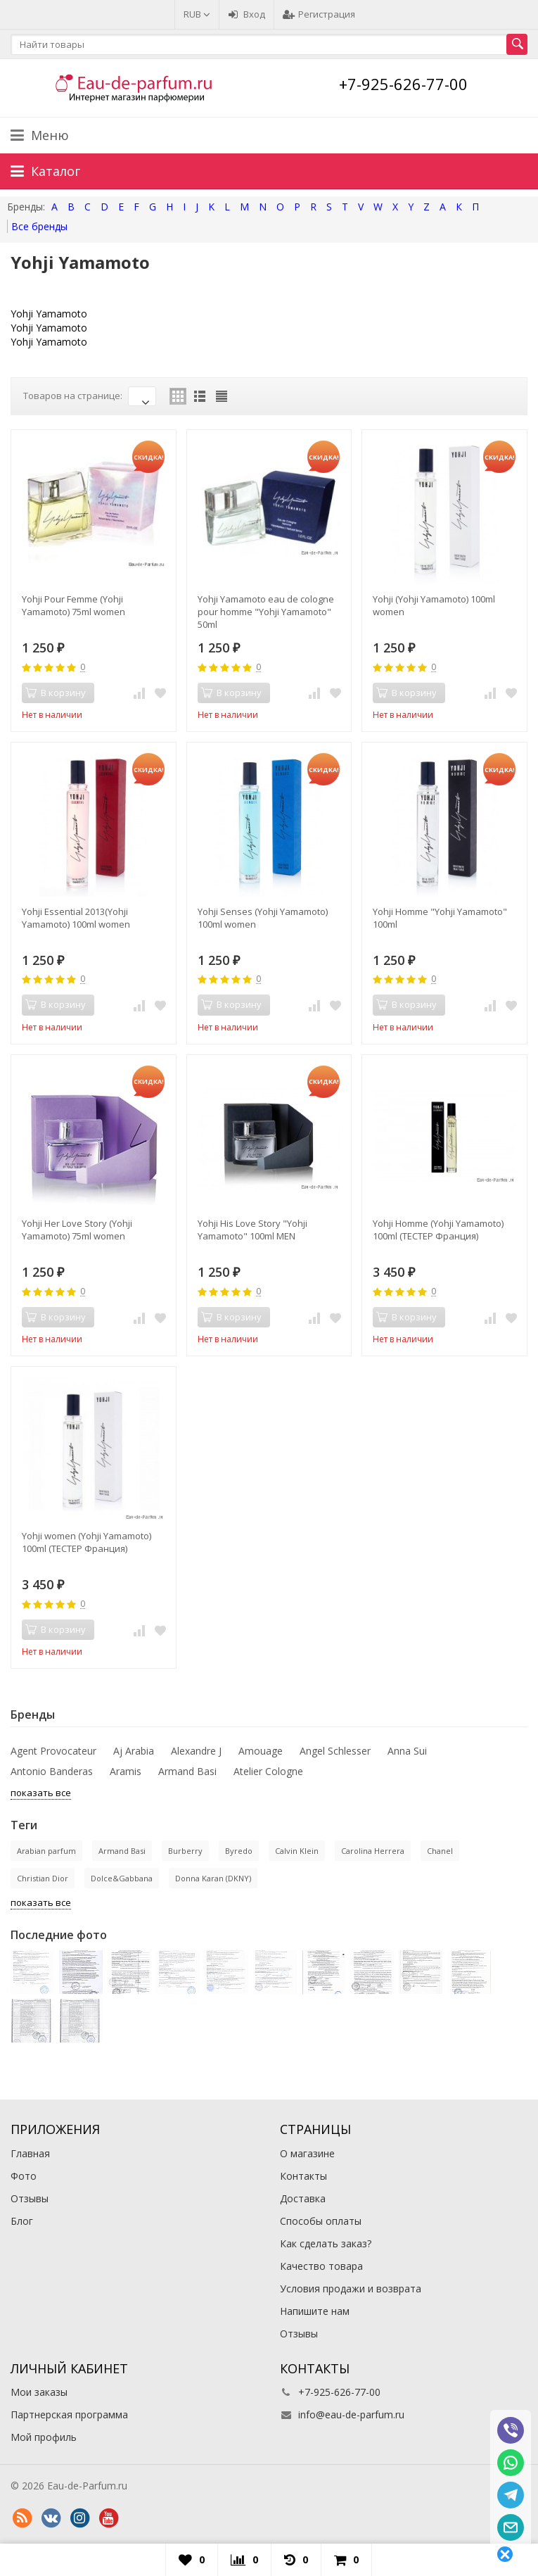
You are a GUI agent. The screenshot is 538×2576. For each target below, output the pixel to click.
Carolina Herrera (372, 1850)
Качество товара (321, 2266)
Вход (246, 14)
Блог (22, 2221)
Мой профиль (44, 2437)
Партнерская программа (69, 2414)
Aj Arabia (133, 1750)
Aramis (125, 1771)
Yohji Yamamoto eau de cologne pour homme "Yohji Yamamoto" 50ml (266, 612)
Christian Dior (42, 1878)
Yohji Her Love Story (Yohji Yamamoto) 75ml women (77, 1229)
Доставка (303, 2198)
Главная (30, 2153)
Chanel (440, 1850)
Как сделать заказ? (325, 2243)
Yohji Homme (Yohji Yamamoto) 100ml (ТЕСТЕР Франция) (438, 1229)
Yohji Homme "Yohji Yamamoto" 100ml (440, 917)
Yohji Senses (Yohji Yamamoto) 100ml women (263, 917)
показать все (41, 1792)
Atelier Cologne (268, 1771)
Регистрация (319, 14)
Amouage (260, 1750)
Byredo (238, 1850)
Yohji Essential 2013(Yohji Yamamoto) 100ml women (76, 917)
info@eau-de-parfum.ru (351, 2414)
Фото (24, 2176)
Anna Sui (407, 1750)
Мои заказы (39, 2392)
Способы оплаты (320, 2221)
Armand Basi (187, 1771)
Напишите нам (315, 2311)
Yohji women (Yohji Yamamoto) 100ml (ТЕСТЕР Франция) (86, 1542)
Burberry (185, 1850)
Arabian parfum (46, 1850)
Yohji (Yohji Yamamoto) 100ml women (434, 605)
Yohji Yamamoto (49, 313)
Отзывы (30, 2198)
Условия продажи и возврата (350, 2288)
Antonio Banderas (52, 1771)
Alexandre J (196, 1750)
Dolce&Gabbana (122, 1878)
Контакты (303, 2176)
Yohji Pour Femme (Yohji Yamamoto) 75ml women (73, 605)
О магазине (307, 2153)
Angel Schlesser (335, 1750)
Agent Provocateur (53, 1750)
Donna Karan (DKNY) (213, 1878)
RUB (197, 14)
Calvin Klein (297, 1850)
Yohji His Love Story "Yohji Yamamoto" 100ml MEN (252, 1229)
